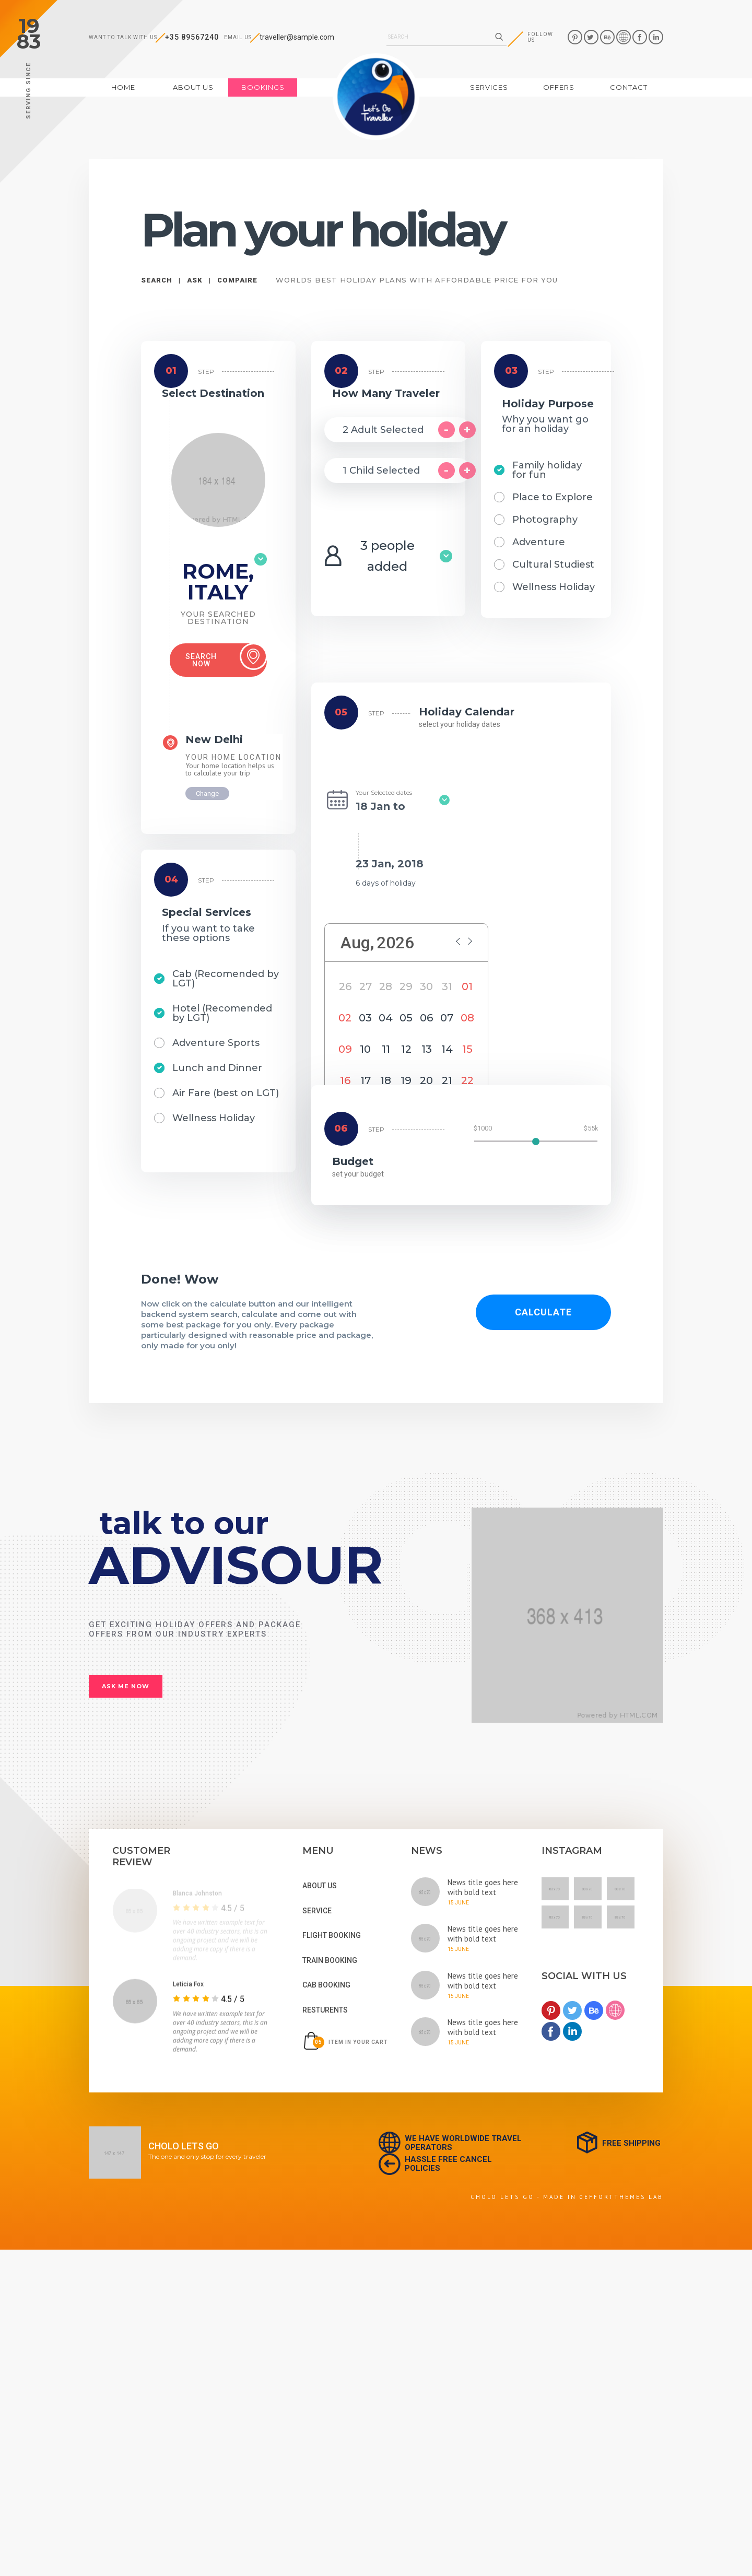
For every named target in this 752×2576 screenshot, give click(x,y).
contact (629, 87)
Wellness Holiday (213, 1118)
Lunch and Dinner (217, 1068)
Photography (545, 519)
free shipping (618, 2143)
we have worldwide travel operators (450, 2143)
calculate (543, 1312)
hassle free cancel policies (435, 2164)
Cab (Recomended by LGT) (225, 978)
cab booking (326, 1985)
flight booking (331, 1935)
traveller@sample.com (297, 37)
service (317, 1911)
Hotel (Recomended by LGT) (222, 1013)
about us (193, 87)
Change (207, 793)
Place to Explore (552, 497)
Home (134, 87)
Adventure (538, 542)
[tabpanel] (199, 1932)
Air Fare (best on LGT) (225, 1093)
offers (558, 87)
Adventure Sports (216, 1043)
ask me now (125, 1686)
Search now (225, 656)
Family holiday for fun (547, 470)
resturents (325, 2010)
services (489, 87)
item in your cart (345, 2041)
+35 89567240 (192, 37)
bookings (263, 87)
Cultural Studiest (553, 564)
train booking (329, 1960)
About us (319, 1885)
